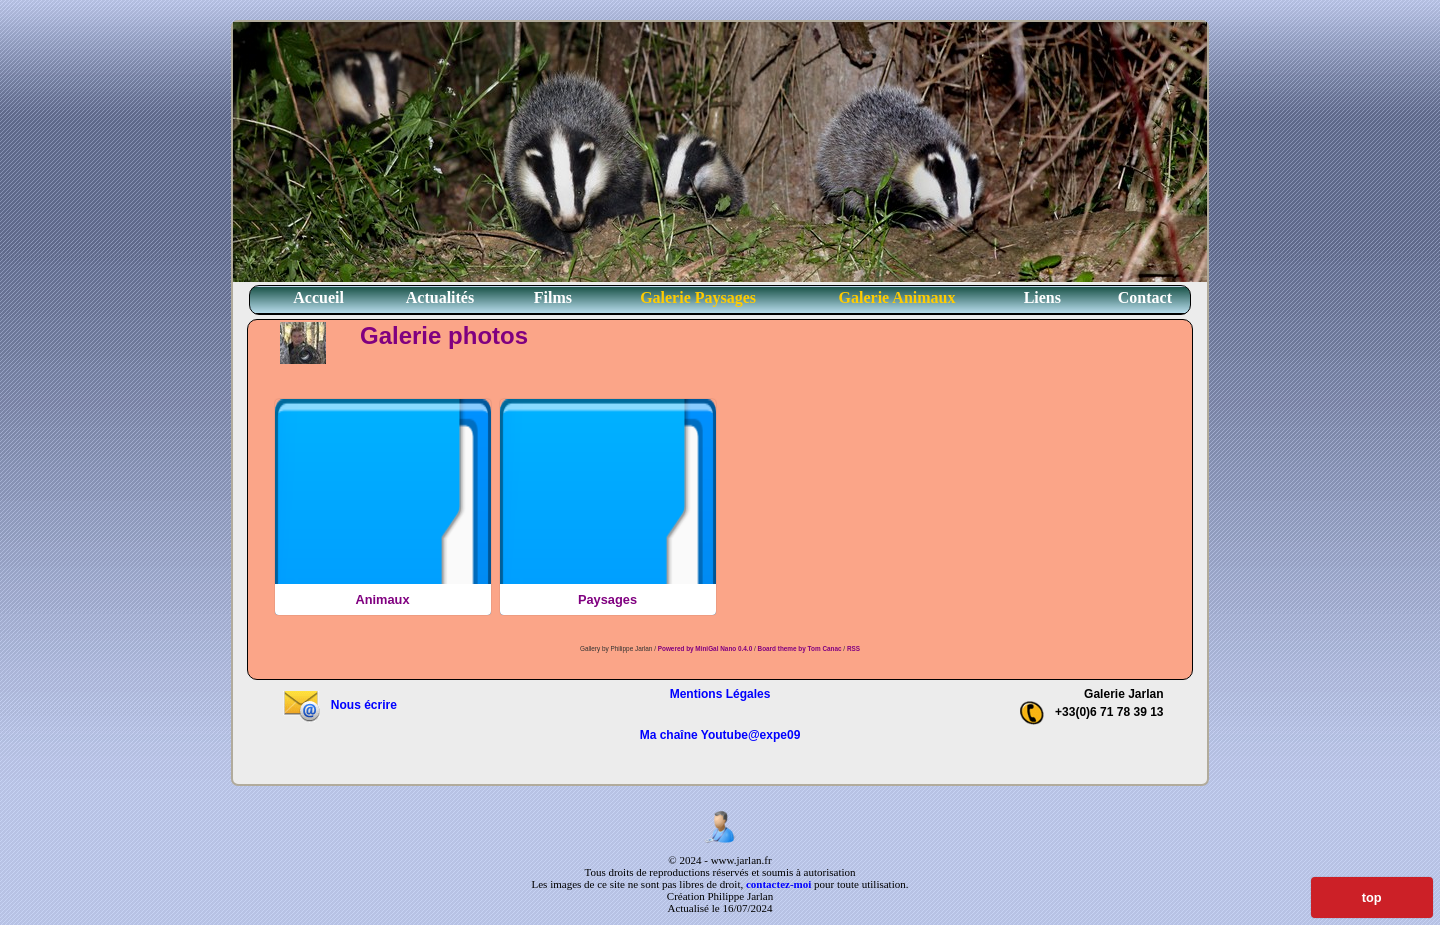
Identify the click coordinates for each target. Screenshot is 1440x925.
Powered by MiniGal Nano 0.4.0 (706, 648)
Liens (1042, 297)
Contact (1145, 297)
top (1372, 897)
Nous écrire (339, 705)
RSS (853, 648)
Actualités (440, 297)
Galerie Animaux (897, 297)
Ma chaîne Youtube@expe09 (720, 735)
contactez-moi (778, 884)
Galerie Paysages (698, 297)
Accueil (318, 297)
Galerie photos (444, 335)
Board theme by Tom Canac (801, 648)
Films (553, 297)
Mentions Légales (720, 694)
